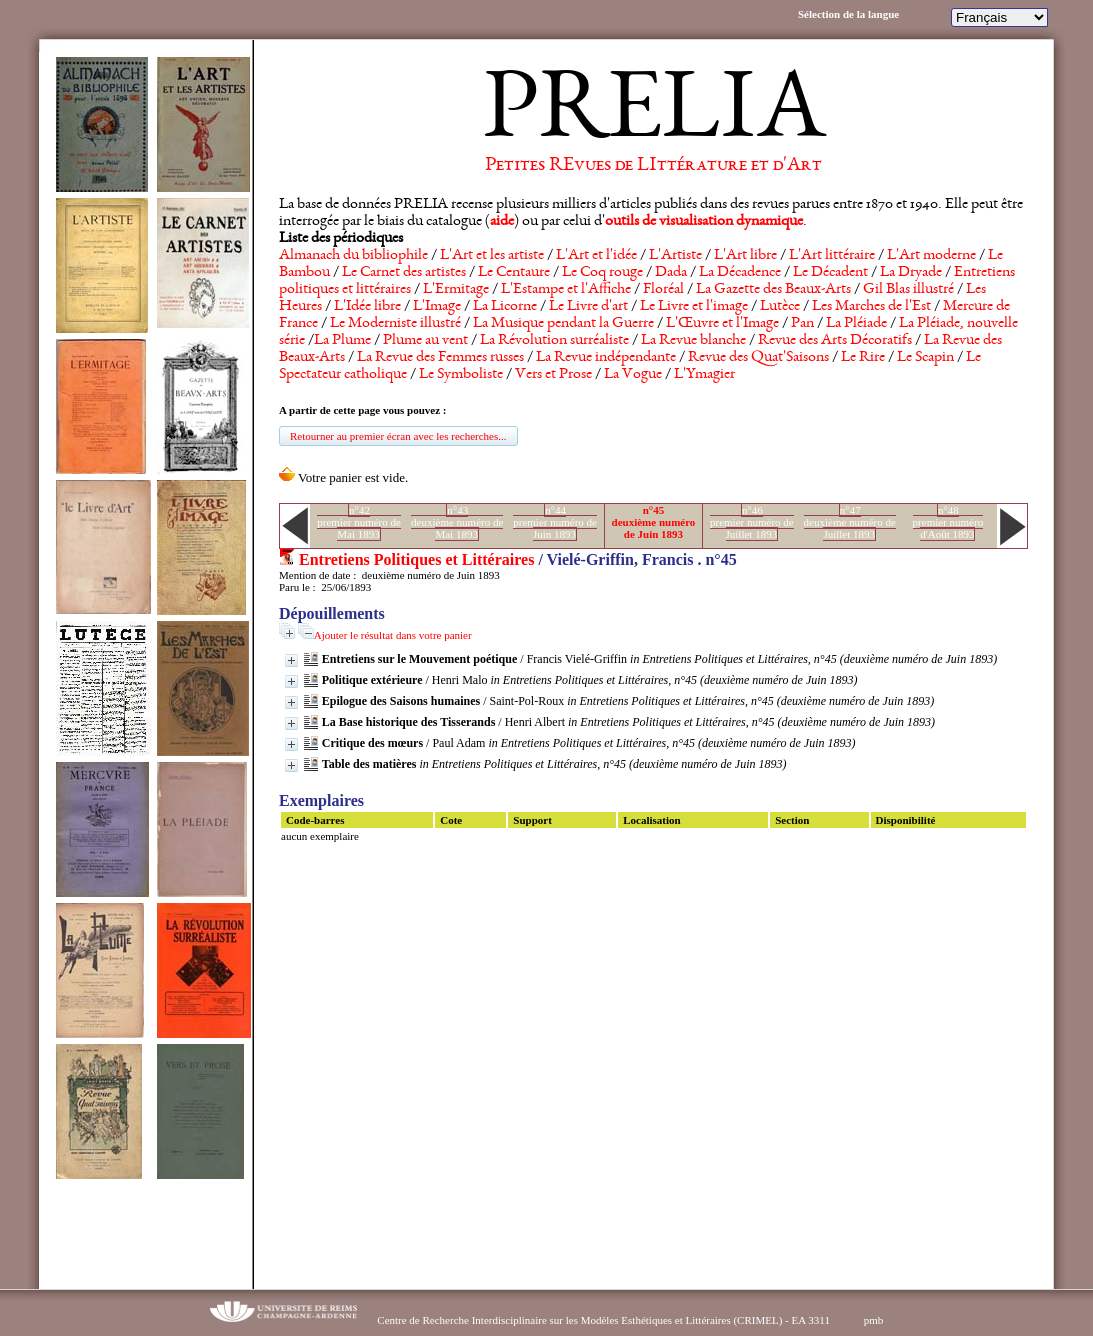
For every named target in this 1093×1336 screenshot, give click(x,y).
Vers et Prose (553, 375)
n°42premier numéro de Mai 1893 (359, 522)
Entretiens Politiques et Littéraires (416, 559)
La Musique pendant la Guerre (563, 324)
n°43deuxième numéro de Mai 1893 (457, 522)
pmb (874, 1320)
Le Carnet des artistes (404, 273)
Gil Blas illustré (908, 290)
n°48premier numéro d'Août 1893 (948, 522)
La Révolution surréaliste (554, 341)
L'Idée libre (367, 307)
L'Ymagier (704, 375)
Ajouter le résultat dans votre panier (393, 635)
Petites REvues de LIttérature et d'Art (653, 166)
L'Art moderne (931, 256)
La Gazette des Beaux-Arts (773, 290)
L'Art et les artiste (492, 256)
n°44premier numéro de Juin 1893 (555, 522)
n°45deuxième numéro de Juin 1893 (654, 522)
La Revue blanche (693, 341)
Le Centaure (514, 273)
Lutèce (780, 307)
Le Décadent (830, 273)
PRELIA (653, 115)
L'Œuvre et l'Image (722, 324)
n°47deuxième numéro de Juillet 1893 (850, 522)
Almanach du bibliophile (353, 256)
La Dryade (911, 273)
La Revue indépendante (606, 358)
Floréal (663, 290)
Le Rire (863, 358)
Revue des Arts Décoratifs (835, 341)
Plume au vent (425, 341)
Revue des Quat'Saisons (758, 358)
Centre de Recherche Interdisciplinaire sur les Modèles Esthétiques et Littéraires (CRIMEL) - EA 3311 (603, 1320)
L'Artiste (675, 256)
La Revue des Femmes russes (440, 358)
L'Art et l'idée (596, 256)
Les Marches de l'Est (871, 307)
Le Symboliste (461, 375)
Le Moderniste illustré (395, 324)
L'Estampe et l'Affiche (566, 290)
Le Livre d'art (588, 307)
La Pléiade (856, 324)
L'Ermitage (456, 290)
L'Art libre (745, 256)
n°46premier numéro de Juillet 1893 (752, 522)
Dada (671, 273)
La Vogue (633, 375)
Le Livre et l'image (694, 307)
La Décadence (740, 273)
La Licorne (505, 307)
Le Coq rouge (602, 273)
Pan (802, 324)
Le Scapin (925, 358)
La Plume (342, 341)
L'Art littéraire (832, 256)
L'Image (437, 307)
